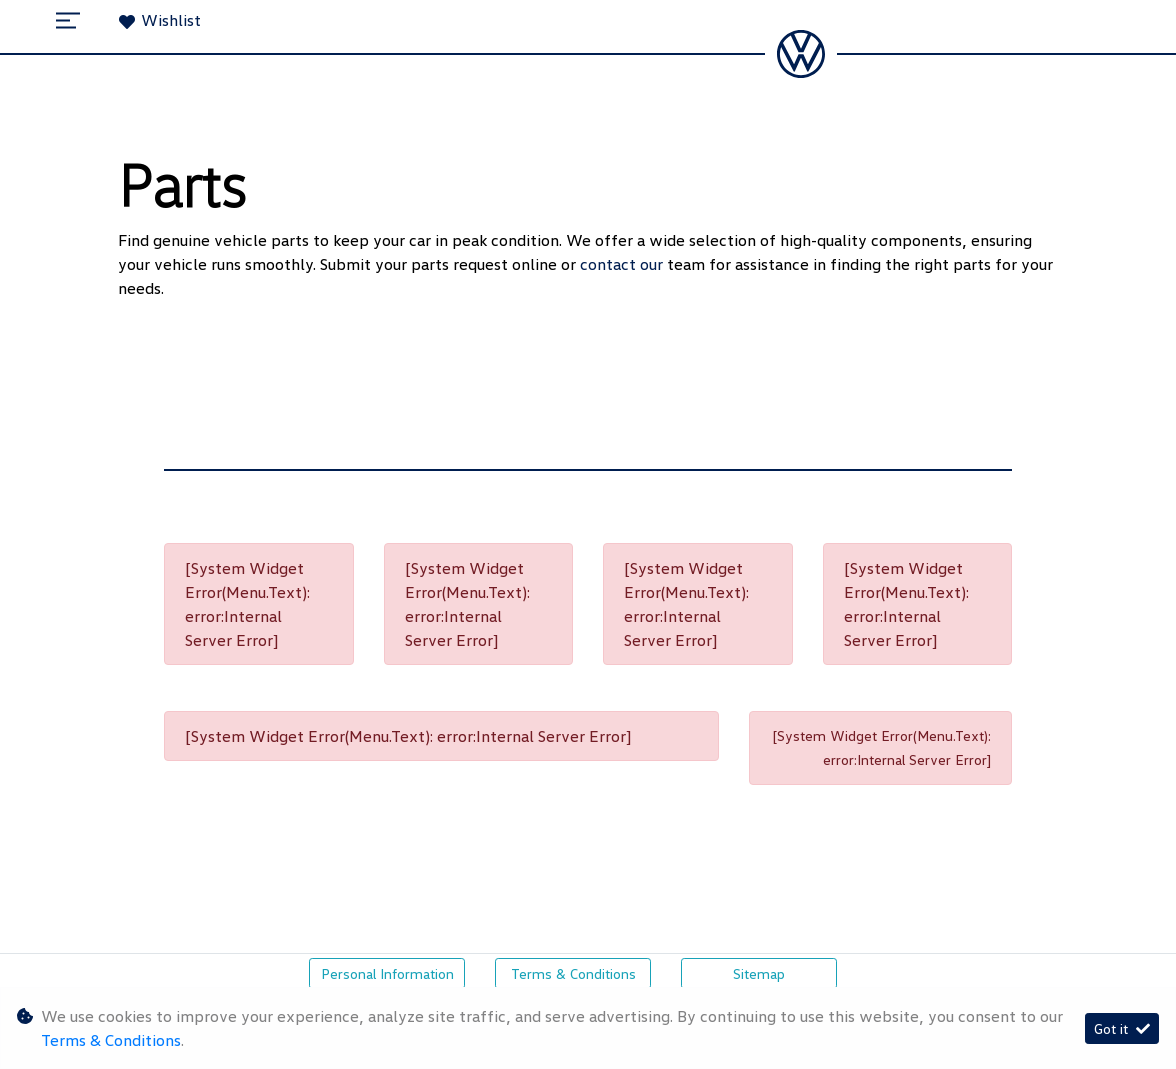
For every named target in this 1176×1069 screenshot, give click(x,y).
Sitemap (759, 973)
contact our (623, 264)
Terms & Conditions (573, 973)
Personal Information (387, 973)
